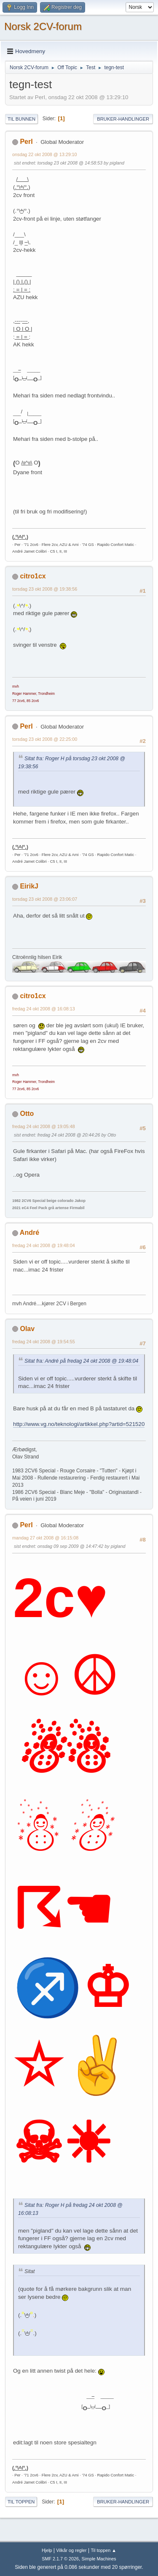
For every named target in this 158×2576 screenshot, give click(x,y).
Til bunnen (21, 119)
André (29, 1232)
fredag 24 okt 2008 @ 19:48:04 (43, 1245)
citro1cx (33, 576)
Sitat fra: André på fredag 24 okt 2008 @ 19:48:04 (81, 1361)
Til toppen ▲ (103, 2550)
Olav (27, 1328)
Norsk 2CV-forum (43, 26)
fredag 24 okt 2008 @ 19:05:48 (43, 1126)
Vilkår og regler (71, 2550)
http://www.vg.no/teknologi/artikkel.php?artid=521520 (79, 1424)
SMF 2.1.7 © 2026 (60, 2558)
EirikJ (29, 886)
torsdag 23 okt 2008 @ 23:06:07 (44, 899)
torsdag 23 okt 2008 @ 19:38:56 (44, 588)
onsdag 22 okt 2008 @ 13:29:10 (44, 154)
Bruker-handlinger (123, 119)
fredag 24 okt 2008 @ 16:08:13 (43, 1008)
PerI (26, 141)
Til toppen (21, 2501)
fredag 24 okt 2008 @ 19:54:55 (43, 1341)
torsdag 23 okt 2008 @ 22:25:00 (44, 739)
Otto (27, 1113)
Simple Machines (99, 2558)
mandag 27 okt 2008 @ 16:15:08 (45, 1537)
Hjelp (47, 2550)
